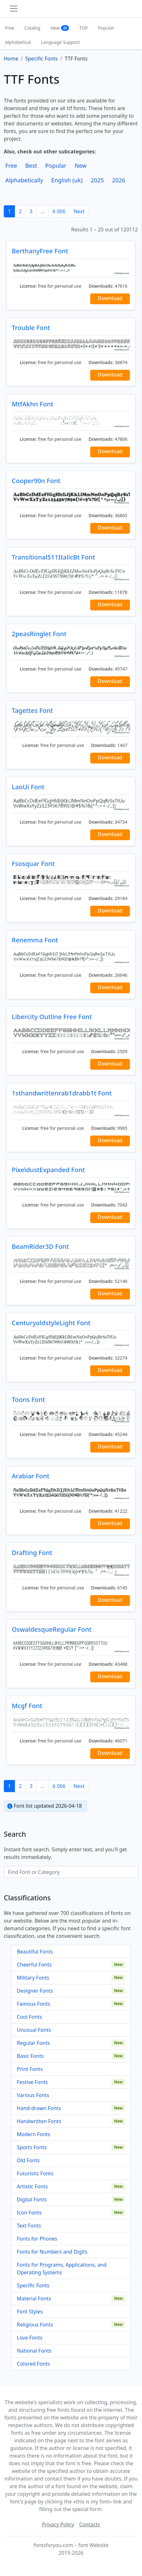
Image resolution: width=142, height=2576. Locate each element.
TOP (83, 28)
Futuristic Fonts (35, 2173)
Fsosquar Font (33, 863)
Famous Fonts (33, 2003)
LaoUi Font (28, 787)
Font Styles (30, 2311)
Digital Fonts (32, 2199)
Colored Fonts (33, 2363)
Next (79, 211)
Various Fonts (33, 2095)
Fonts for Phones (37, 2238)
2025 (97, 180)
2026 (118, 180)
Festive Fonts (32, 2082)
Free (9, 28)
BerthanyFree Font (40, 251)
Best (31, 165)
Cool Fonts (29, 2016)
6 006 (58, 211)
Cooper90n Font (36, 480)
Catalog (32, 28)
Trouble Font (31, 327)
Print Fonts (30, 2069)
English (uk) (67, 180)
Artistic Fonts (32, 2186)
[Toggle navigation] (14, 9)
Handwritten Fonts (39, 2121)
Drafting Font (32, 1552)
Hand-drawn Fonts (39, 2108)
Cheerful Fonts (34, 1964)
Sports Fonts (32, 2147)
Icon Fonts (29, 2212)
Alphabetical (18, 42)
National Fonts (34, 2350)
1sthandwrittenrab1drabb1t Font (62, 1093)
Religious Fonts (35, 2324)
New (60, 28)
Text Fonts (29, 2225)
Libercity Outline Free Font (52, 1016)
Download (110, 298)
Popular (106, 28)
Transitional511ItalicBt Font (53, 557)
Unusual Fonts (34, 2029)
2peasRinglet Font (39, 634)
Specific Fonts (33, 2285)
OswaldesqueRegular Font (51, 1629)
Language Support (60, 42)
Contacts (89, 2524)
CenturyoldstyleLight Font (51, 1323)
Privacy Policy (58, 2524)
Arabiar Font (30, 1476)
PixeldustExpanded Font (48, 1169)
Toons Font (28, 1399)
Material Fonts (34, 2298)
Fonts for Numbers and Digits (52, 2251)
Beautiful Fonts (35, 1951)
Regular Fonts (33, 2042)
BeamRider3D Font (40, 1246)
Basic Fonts (30, 2055)
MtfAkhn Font (32, 404)
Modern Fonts (33, 2134)
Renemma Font (35, 940)
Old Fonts (28, 2160)
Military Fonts (33, 1977)
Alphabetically (24, 180)
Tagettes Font (32, 710)
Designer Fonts (35, 1990)
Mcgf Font (27, 1705)
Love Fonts (29, 2337)
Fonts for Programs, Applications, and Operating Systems (61, 2268)
